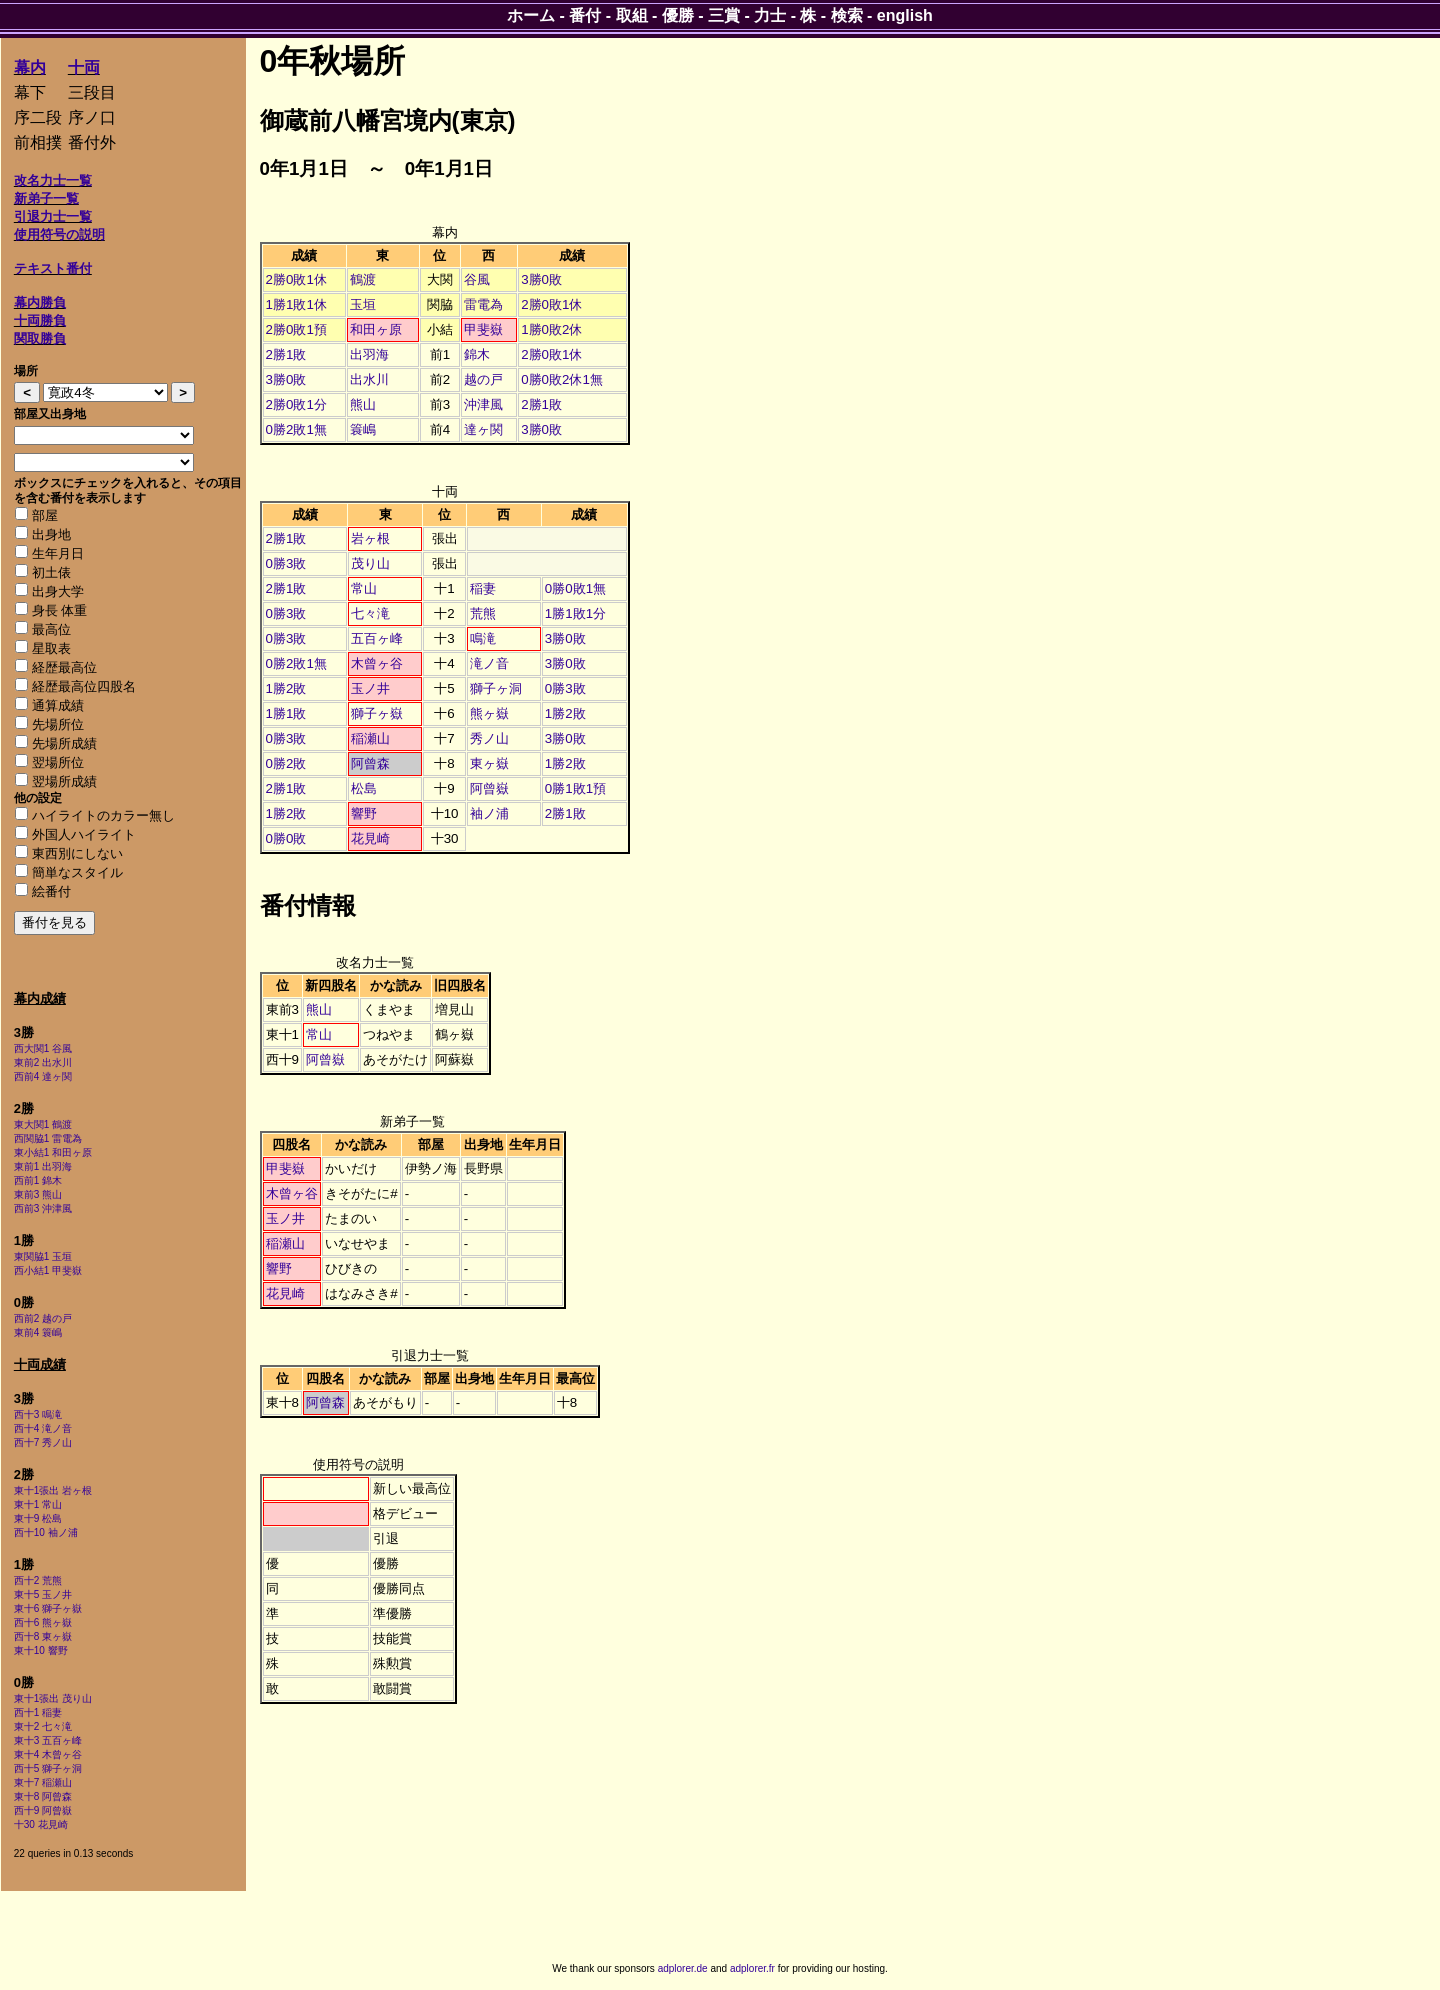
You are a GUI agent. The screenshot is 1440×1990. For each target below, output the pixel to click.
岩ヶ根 (370, 538)
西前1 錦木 (38, 1180)
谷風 (477, 279)
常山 (364, 588)
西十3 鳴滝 (38, 1414)
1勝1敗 (286, 713)
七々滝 (370, 613)
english (905, 15)
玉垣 (363, 304)
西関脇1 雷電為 (48, 1138)
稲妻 (483, 588)
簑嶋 (363, 429)
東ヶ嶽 (489, 763)
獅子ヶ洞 (496, 688)
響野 (364, 813)
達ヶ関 (483, 429)
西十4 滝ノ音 (43, 1428)
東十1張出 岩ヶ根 (53, 1490)
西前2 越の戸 (43, 1318)
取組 (632, 15)
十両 (84, 67)
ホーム (531, 15)
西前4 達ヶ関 (43, 1076)
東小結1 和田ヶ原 (53, 1152)
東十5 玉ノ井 (43, 1594)
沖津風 (483, 404)
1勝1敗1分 (575, 613)
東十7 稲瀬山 (43, 1782)
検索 (847, 15)
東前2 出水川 (43, 1062)
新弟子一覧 (46, 198)
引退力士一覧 (53, 216)
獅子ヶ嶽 (377, 713)
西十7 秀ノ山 (43, 1442)
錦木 (477, 354)
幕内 (30, 67)
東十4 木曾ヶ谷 (48, 1754)
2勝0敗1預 (296, 329)
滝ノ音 (489, 663)
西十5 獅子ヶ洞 (48, 1768)
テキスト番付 (53, 268)
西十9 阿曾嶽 (43, 1810)
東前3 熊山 (38, 1194)
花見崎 (370, 838)
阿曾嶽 (489, 788)
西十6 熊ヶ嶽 (43, 1622)
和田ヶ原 (376, 329)
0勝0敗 (286, 838)
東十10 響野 (41, 1650)
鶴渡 (363, 279)
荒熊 (483, 613)
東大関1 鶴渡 (43, 1124)
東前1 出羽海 (43, 1166)
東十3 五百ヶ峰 (48, 1740)
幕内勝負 (40, 302)
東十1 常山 (38, 1504)
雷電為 (483, 304)
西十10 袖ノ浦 (46, 1532)
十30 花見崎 (41, 1824)
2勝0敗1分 (296, 404)
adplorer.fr (752, 1968)
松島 (364, 788)
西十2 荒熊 (38, 1580)
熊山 (363, 404)
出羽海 (369, 354)
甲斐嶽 (483, 329)
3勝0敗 (541, 279)
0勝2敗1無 (296, 429)
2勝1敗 (286, 354)
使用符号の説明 (59, 234)
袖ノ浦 (489, 813)
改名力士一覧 (53, 180)
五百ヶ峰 (377, 638)
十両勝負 (40, 320)
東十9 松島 (38, 1518)
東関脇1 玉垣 (43, 1256)
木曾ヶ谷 (377, 663)
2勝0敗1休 (296, 279)
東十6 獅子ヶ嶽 (48, 1608)
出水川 (369, 379)
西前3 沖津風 (43, 1208)
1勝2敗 (286, 688)
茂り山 (370, 563)
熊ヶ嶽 (489, 713)
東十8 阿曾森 (43, 1796)
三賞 (724, 15)
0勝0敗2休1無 (562, 379)
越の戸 (483, 379)
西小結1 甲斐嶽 (48, 1270)
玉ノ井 (370, 688)
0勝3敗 (286, 563)
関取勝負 (40, 338)
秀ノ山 (489, 738)
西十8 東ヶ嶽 (43, 1636)
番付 (585, 15)
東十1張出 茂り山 (53, 1698)
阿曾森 (370, 763)
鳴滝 (483, 638)
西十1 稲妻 (38, 1712)
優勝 (678, 15)
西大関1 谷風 (43, 1048)
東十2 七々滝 (43, 1726)
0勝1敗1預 (575, 788)
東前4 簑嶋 (38, 1332)
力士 (770, 15)
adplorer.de (683, 1968)
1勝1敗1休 (296, 304)
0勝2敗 (286, 763)
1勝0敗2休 (551, 329)
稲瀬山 (370, 738)
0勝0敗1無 (575, 588)
